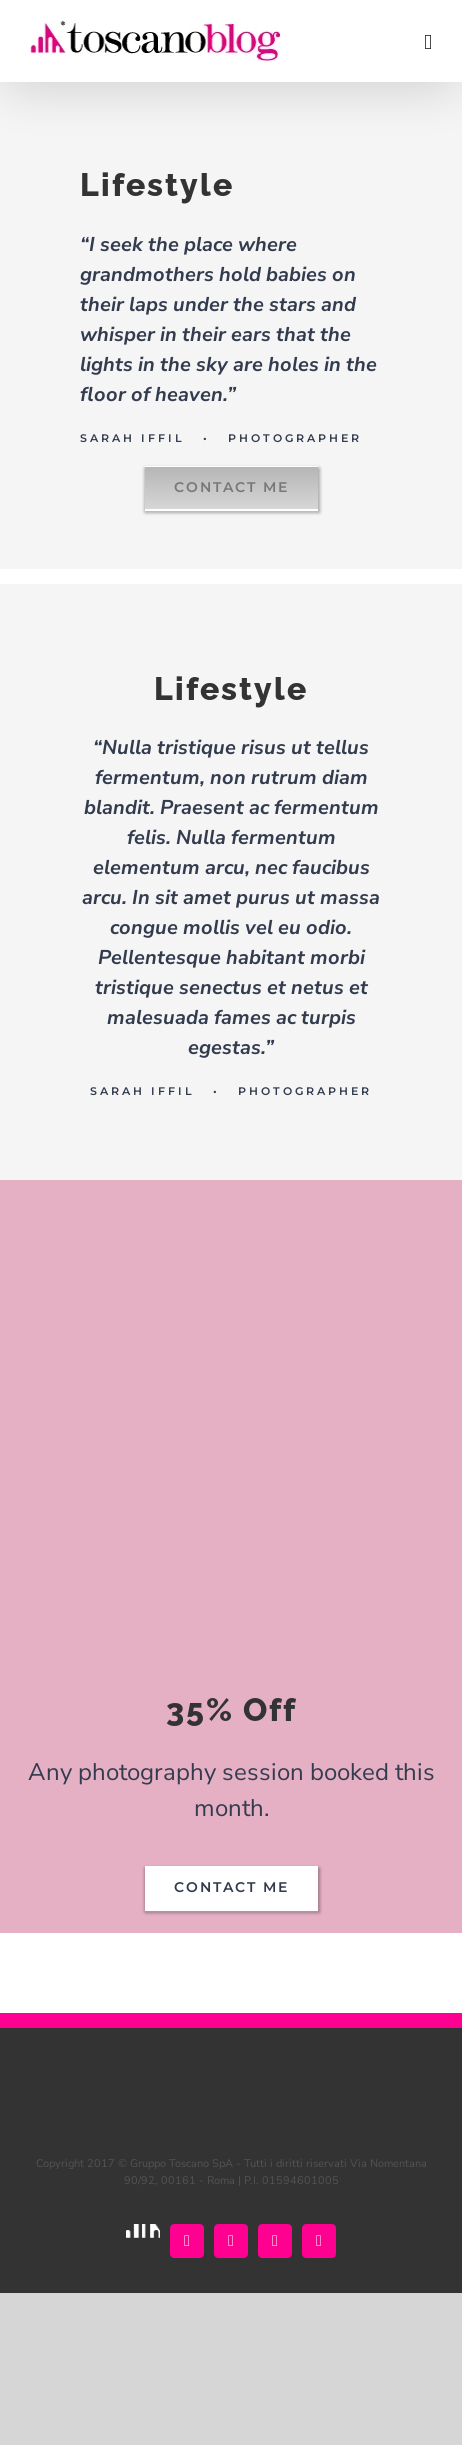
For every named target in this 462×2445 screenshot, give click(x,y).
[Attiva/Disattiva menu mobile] (428, 42)
